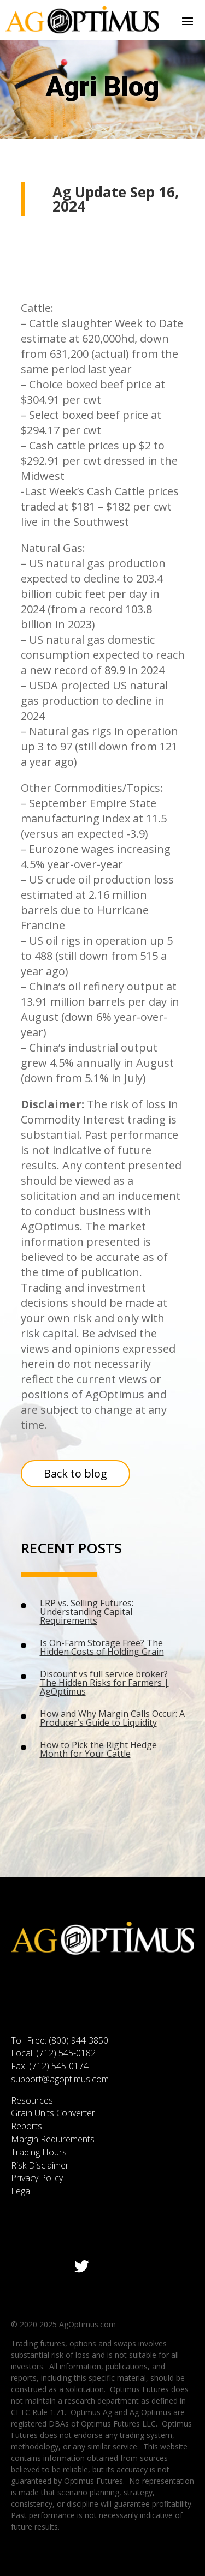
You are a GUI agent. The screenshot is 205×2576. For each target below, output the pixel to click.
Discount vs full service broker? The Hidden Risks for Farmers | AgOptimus (104, 1682)
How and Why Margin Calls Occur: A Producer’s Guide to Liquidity (112, 1718)
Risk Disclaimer (40, 2165)
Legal (21, 2191)
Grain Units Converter (53, 2113)
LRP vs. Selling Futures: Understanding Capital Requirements (86, 1611)
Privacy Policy (37, 2178)
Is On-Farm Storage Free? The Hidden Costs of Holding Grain (102, 1647)
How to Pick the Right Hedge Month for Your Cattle (98, 1749)
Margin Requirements (53, 2139)
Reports (26, 2126)
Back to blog (75, 1473)
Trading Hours (39, 2152)
